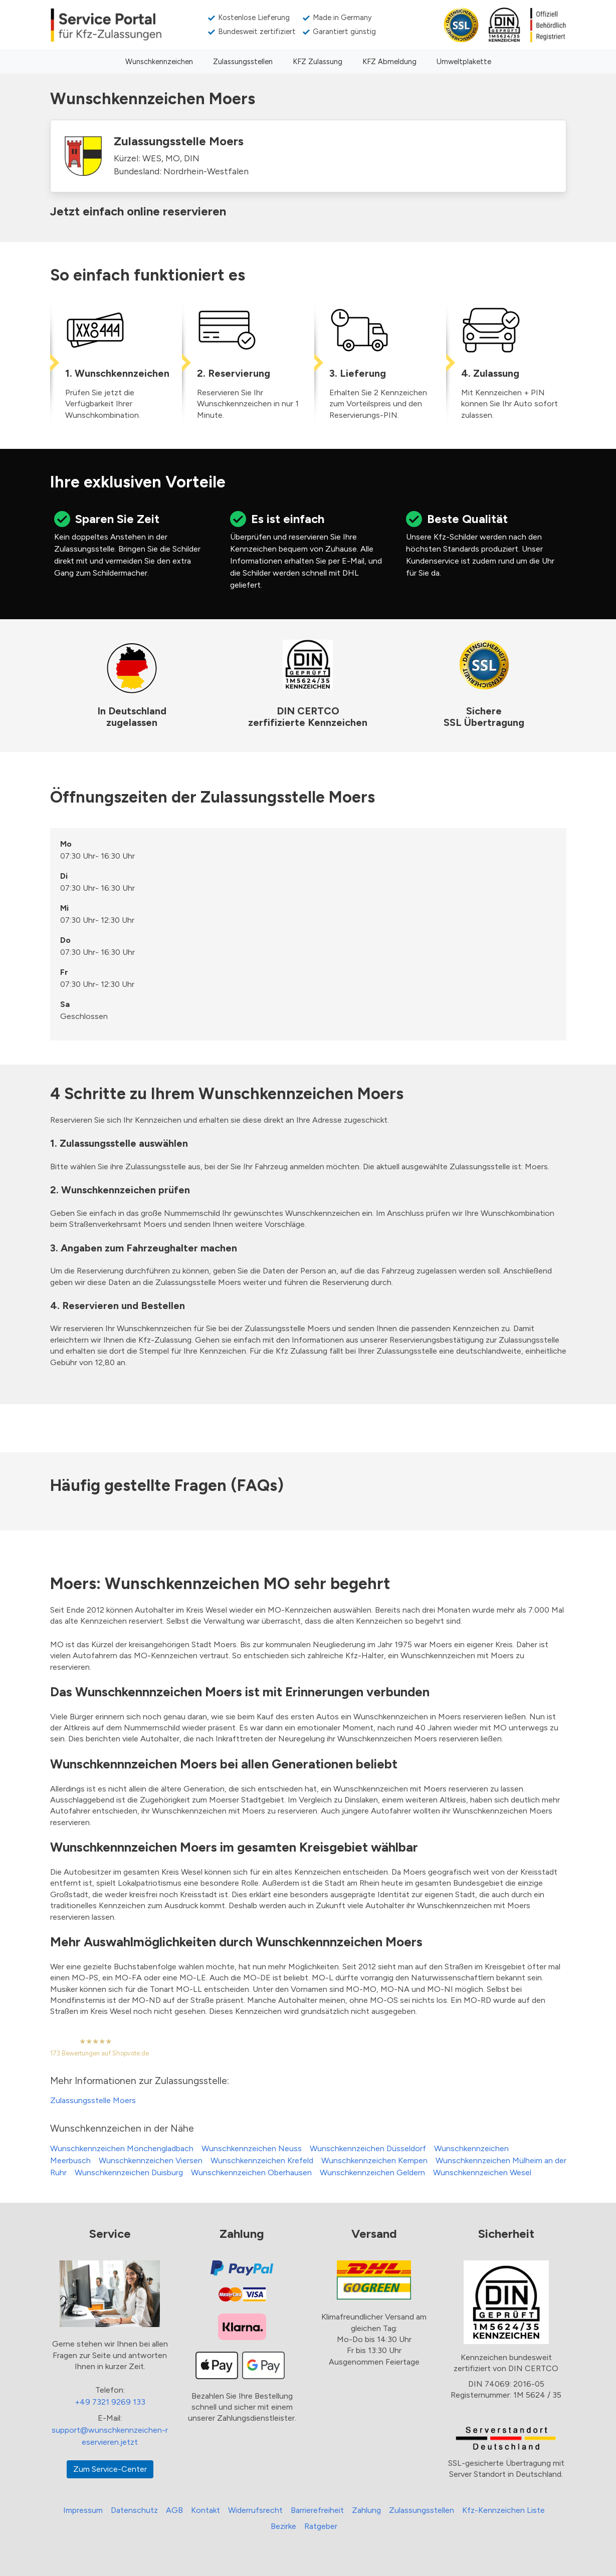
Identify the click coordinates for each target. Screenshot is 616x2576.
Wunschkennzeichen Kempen (374, 2160)
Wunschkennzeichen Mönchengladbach (121, 2148)
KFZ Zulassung (317, 61)
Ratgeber (320, 2526)
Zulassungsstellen (243, 61)
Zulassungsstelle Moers (93, 2100)
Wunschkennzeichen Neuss (251, 2148)
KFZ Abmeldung (389, 61)
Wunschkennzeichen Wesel (482, 2172)
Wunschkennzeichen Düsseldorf (368, 2148)
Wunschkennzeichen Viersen (150, 2160)
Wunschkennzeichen (159, 61)
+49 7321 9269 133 (110, 2402)
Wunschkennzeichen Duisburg (129, 2172)
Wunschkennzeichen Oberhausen (251, 2172)
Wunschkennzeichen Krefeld (262, 2160)
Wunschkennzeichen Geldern (372, 2172)
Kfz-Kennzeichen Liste (503, 2510)
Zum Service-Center (110, 2469)
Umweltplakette (464, 61)
